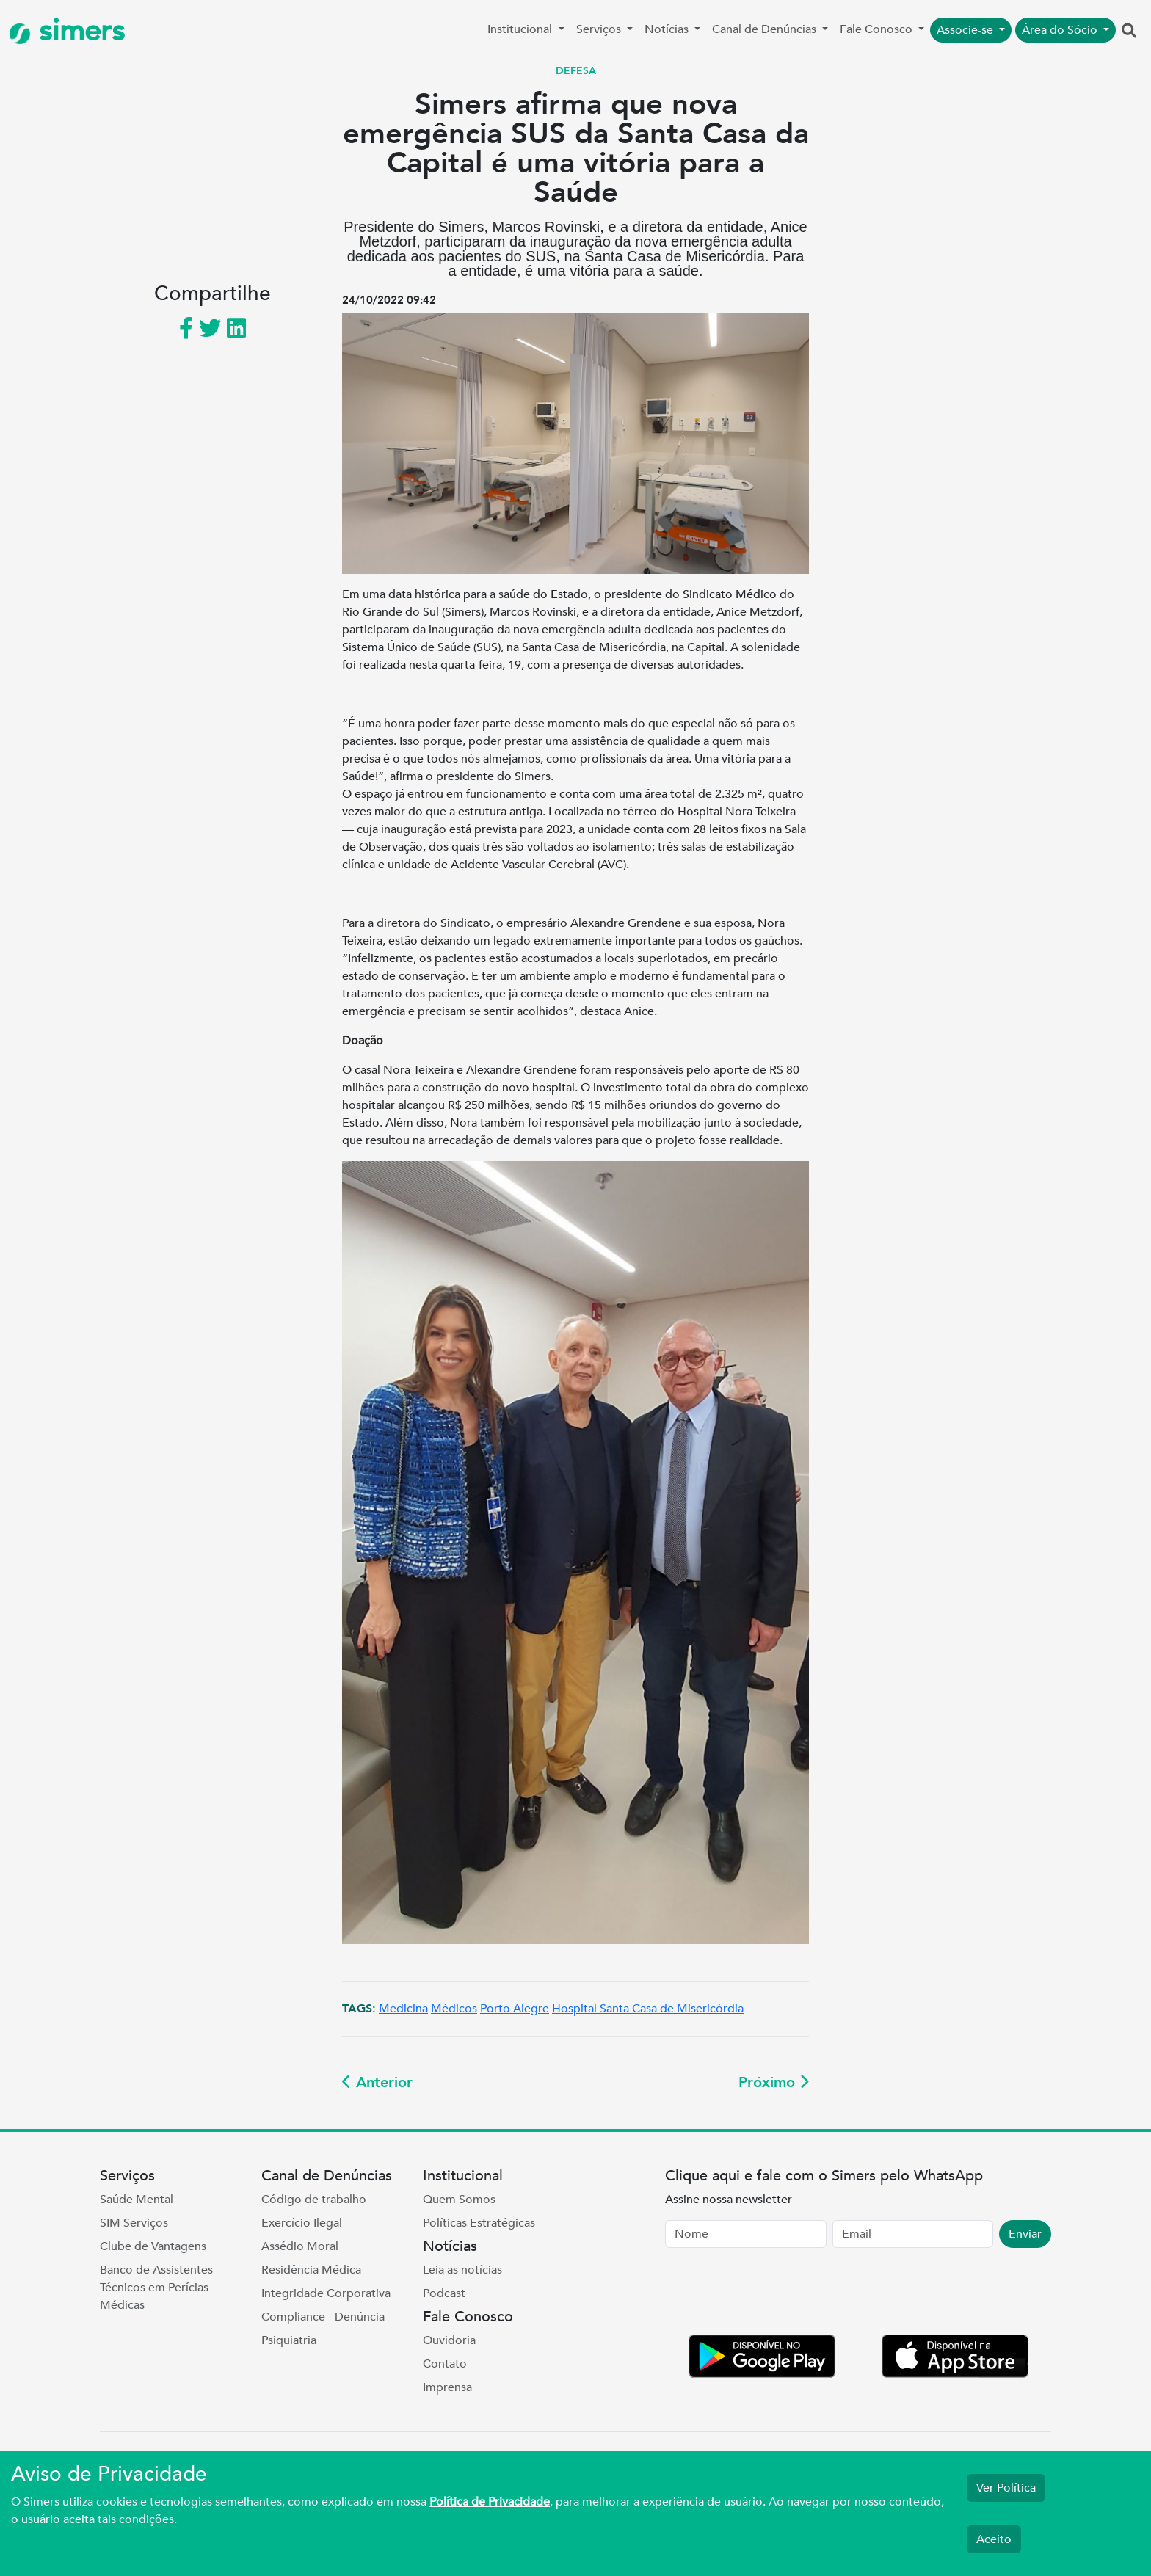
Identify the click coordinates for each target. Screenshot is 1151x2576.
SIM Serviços (134, 2223)
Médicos (454, 2009)
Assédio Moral (299, 2246)
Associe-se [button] (966, 30)
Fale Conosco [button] (877, 29)
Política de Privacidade (489, 2502)
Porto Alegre (514, 2009)
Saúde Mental (136, 2199)
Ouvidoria (449, 2340)
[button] (1129, 31)
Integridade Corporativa (326, 2293)
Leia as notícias (462, 2270)
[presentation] (776, 2294)
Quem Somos (459, 2199)
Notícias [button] (668, 29)
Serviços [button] (600, 29)
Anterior (377, 2082)
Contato (445, 2364)
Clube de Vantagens (153, 2246)
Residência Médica (311, 2270)
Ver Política (1006, 2488)
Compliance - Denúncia (323, 2317)
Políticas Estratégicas (479, 2223)
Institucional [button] (521, 29)
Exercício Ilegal (301, 2223)
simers (67, 31)
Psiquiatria (288, 2340)
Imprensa (447, 2387)
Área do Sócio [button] (1061, 30)
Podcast (444, 2293)
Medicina (403, 2009)
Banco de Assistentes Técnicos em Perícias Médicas (156, 2287)
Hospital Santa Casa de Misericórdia (648, 2009)
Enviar (1025, 2234)
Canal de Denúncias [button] (765, 29)
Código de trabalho (313, 2199)
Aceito (994, 2539)
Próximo (773, 2082)
